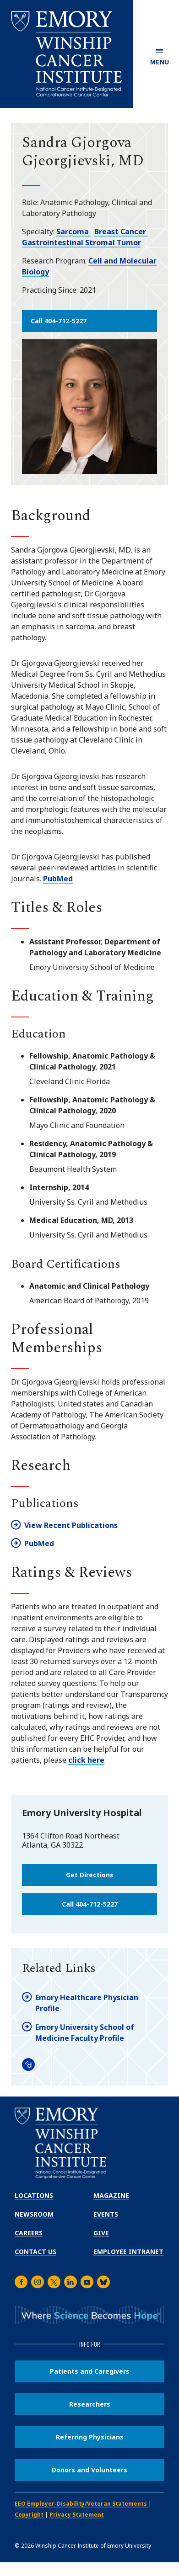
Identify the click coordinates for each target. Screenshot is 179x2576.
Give (101, 2232)
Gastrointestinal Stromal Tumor (81, 242)
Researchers (89, 2404)
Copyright (30, 2514)
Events (105, 2214)
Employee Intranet (128, 2251)
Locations (34, 2195)
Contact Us (35, 2251)
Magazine (111, 2195)
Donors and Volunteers (89, 2469)
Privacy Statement (76, 2514)
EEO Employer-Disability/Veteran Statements (81, 2504)
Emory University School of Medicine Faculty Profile (84, 2032)
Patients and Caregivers (90, 2371)
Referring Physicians (90, 2437)
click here (86, 1760)
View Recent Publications (71, 1525)
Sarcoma (73, 232)
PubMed (58, 879)
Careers (29, 2232)
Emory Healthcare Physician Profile (86, 2002)
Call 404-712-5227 (59, 320)
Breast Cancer (121, 232)
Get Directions (90, 1874)
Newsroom (34, 2214)
